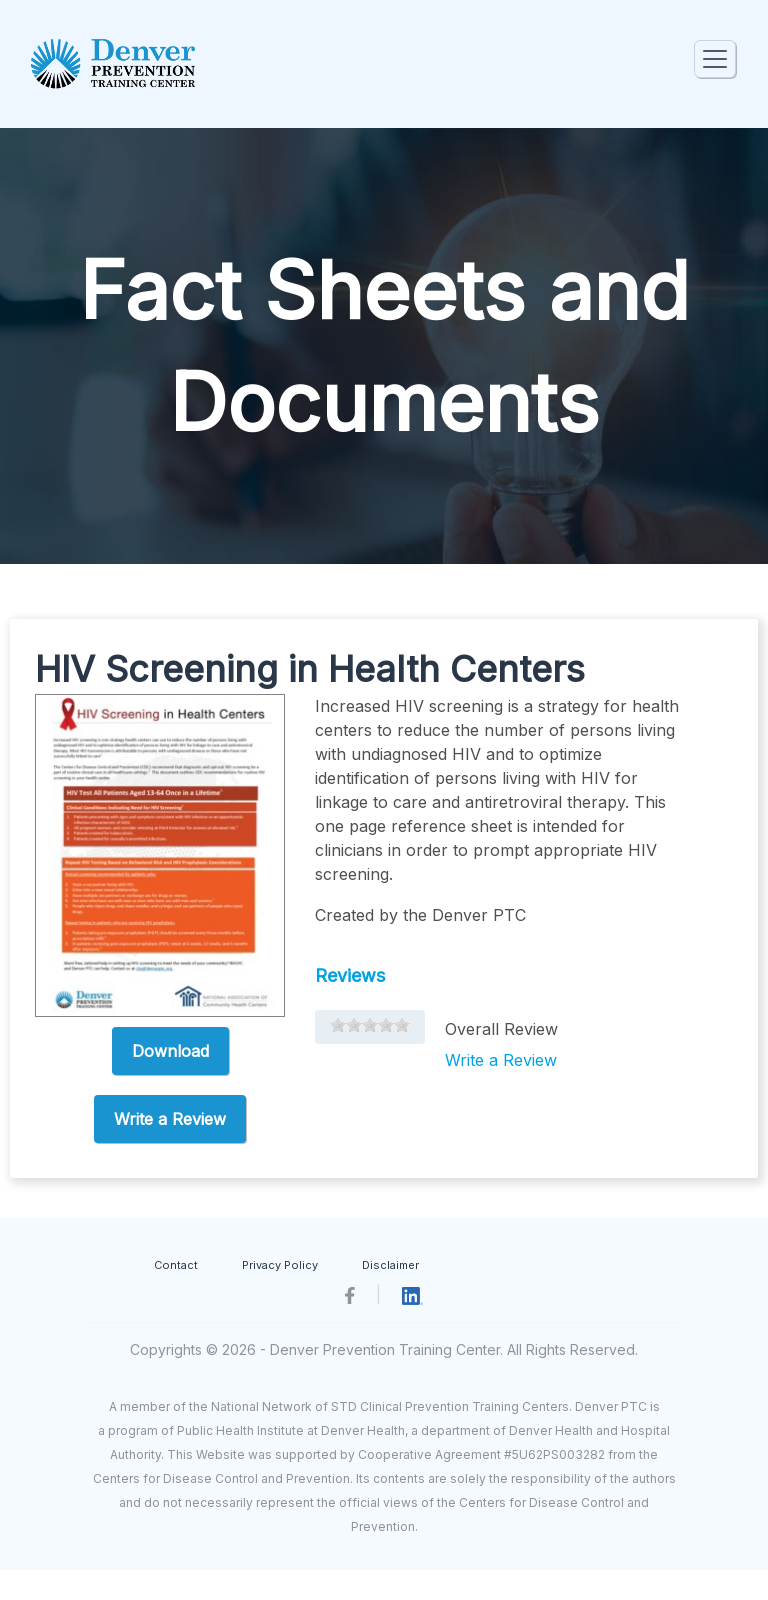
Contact (176, 1265)
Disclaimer (390, 1265)
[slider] (370, 1025)
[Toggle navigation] (715, 59)
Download (170, 1051)
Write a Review (170, 1119)
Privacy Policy (280, 1265)
